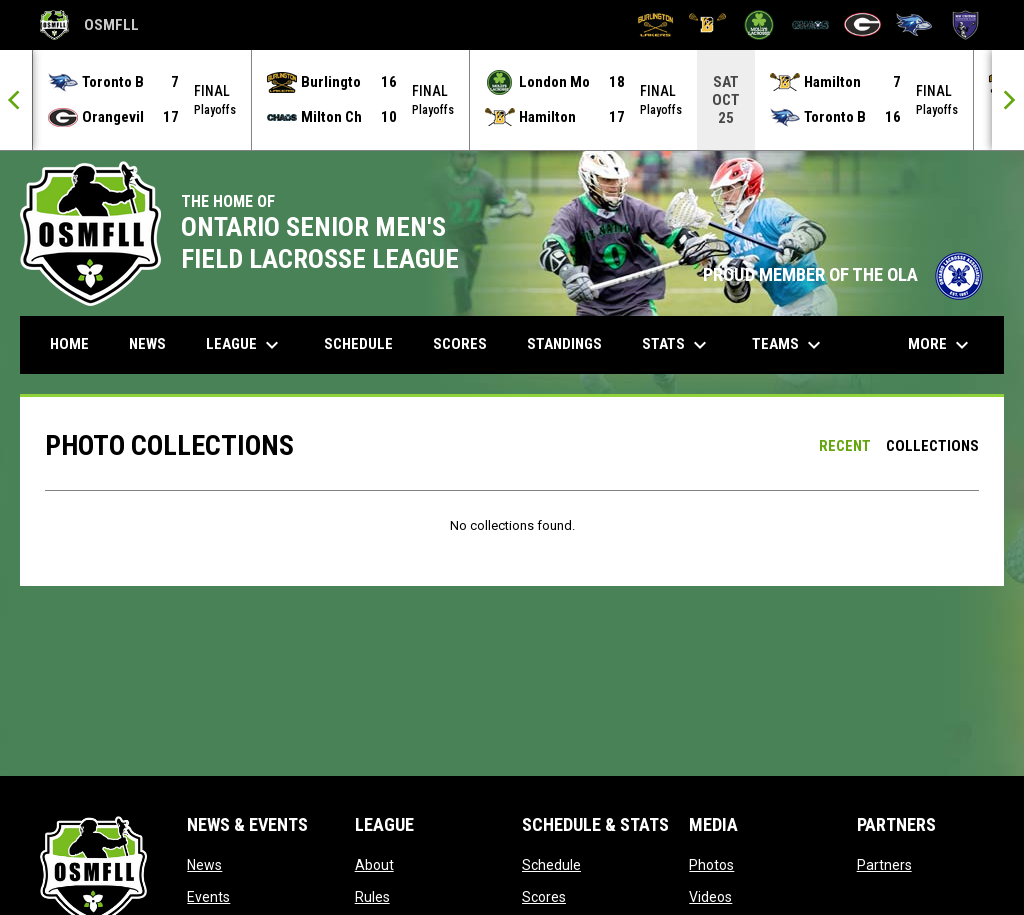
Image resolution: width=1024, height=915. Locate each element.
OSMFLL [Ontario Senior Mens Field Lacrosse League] (89, 25)
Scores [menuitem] (460, 344)
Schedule (551, 865)
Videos (710, 897)
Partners (884, 865)
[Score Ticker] (512, 100)
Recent (845, 446)
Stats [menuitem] (677, 345)
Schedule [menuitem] (358, 344)
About (374, 865)
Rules (372, 897)
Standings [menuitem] (564, 344)
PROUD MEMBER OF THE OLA (843, 275)
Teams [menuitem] (789, 345)
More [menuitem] (941, 345)
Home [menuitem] (69, 344)
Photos (711, 865)
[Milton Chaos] (810, 25)
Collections (932, 446)
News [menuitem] (147, 344)
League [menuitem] (245, 345)
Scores (544, 897)
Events (208, 897)
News (204, 865)
